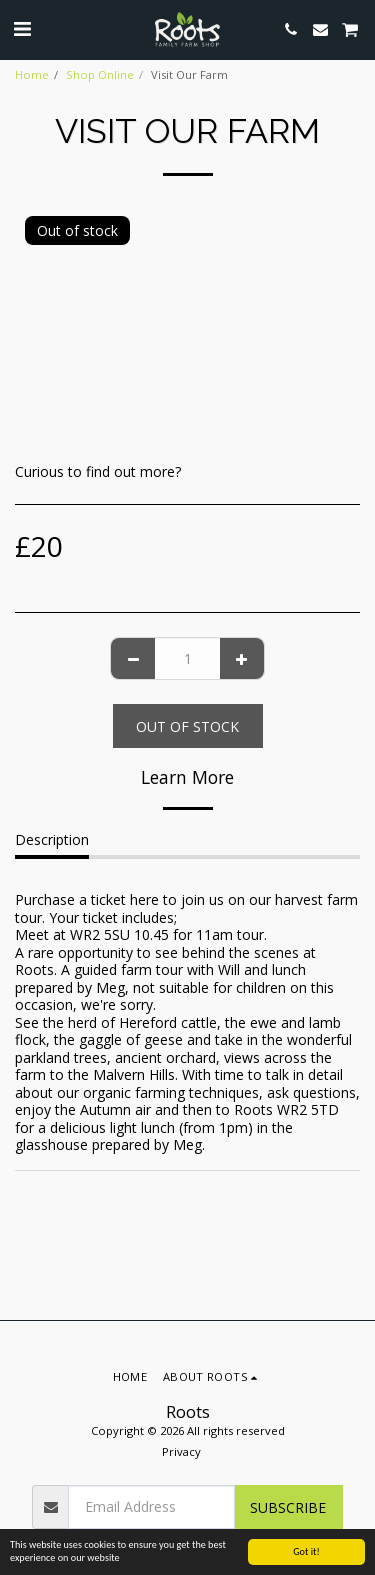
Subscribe (288, 1507)
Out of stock (187, 726)
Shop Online (100, 74)
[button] (22, 28)
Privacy (181, 1451)
